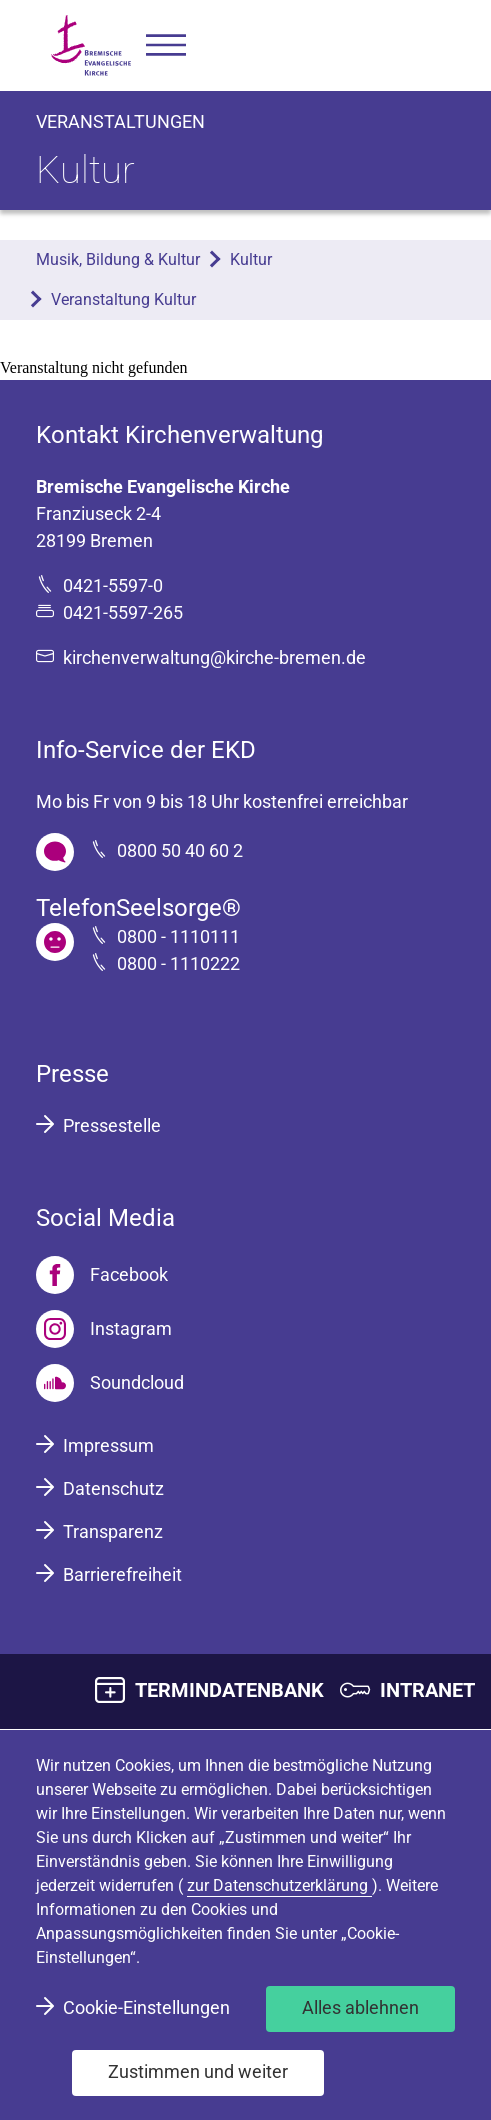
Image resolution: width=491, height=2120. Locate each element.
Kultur (251, 259)
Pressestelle (112, 1125)
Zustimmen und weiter (198, 2071)
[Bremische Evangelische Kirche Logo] (91, 45)
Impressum (108, 1445)
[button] (166, 45)
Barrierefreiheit (122, 1574)
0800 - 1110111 (178, 936)
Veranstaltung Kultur (123, 299)
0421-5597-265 (123, 612)
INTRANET (427, 1690)
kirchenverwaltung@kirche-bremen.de (214, 657)
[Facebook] (102, 1275)
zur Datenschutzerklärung (279, 1885)
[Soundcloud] (110, 1383)
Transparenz (113, 1531)
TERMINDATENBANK (229, 1690)
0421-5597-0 (113, 585)
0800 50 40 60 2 (180, 850)
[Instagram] (104, 1329)
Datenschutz (113, 1488)
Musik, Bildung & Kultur (118, 259)
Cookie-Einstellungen (146, 2007)
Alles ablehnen (360, 2007)
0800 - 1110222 (178, 963)
